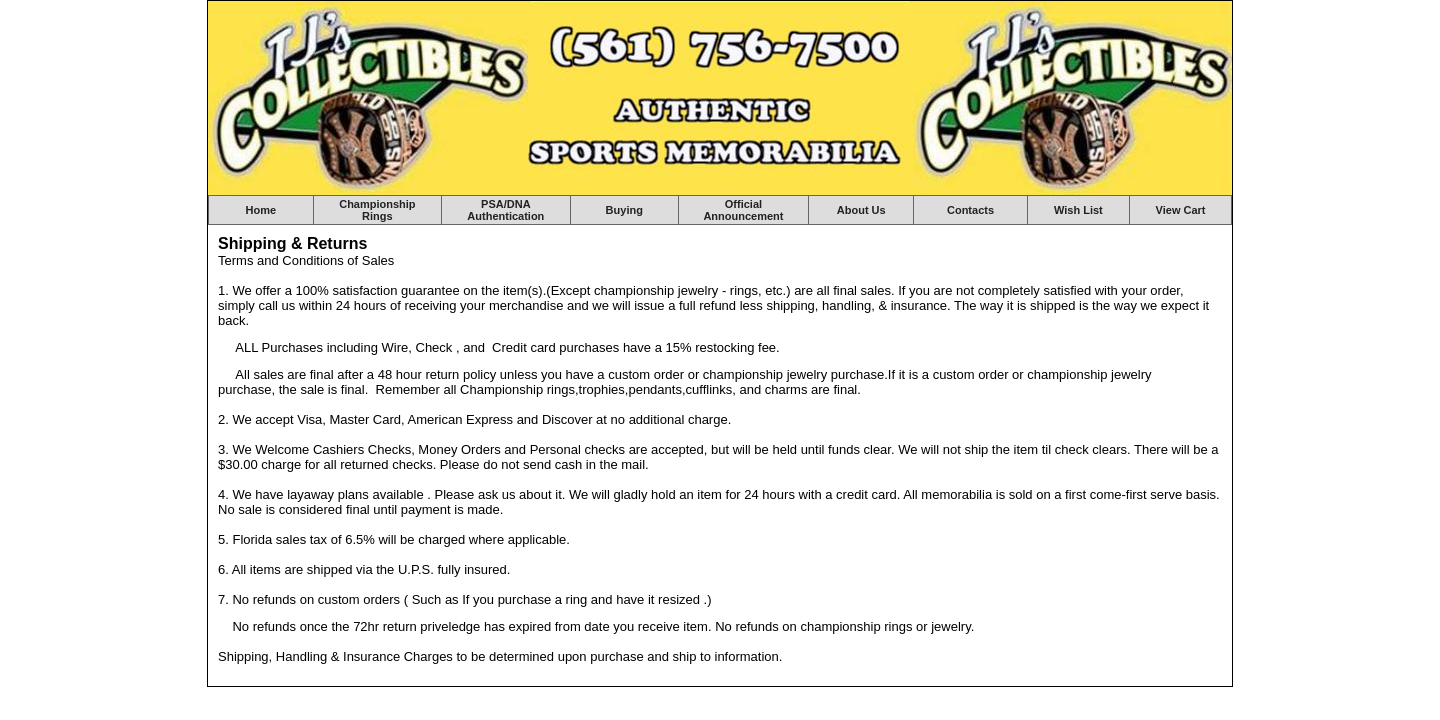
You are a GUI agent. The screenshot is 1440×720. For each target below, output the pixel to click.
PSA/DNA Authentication (505, 210)
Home (261, 210)
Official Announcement (743, 210)
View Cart (1181, 210)
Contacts (970, 210)
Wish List (1078, 210)
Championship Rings (377, 210)
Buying (624, 210)
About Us (861, 210)
